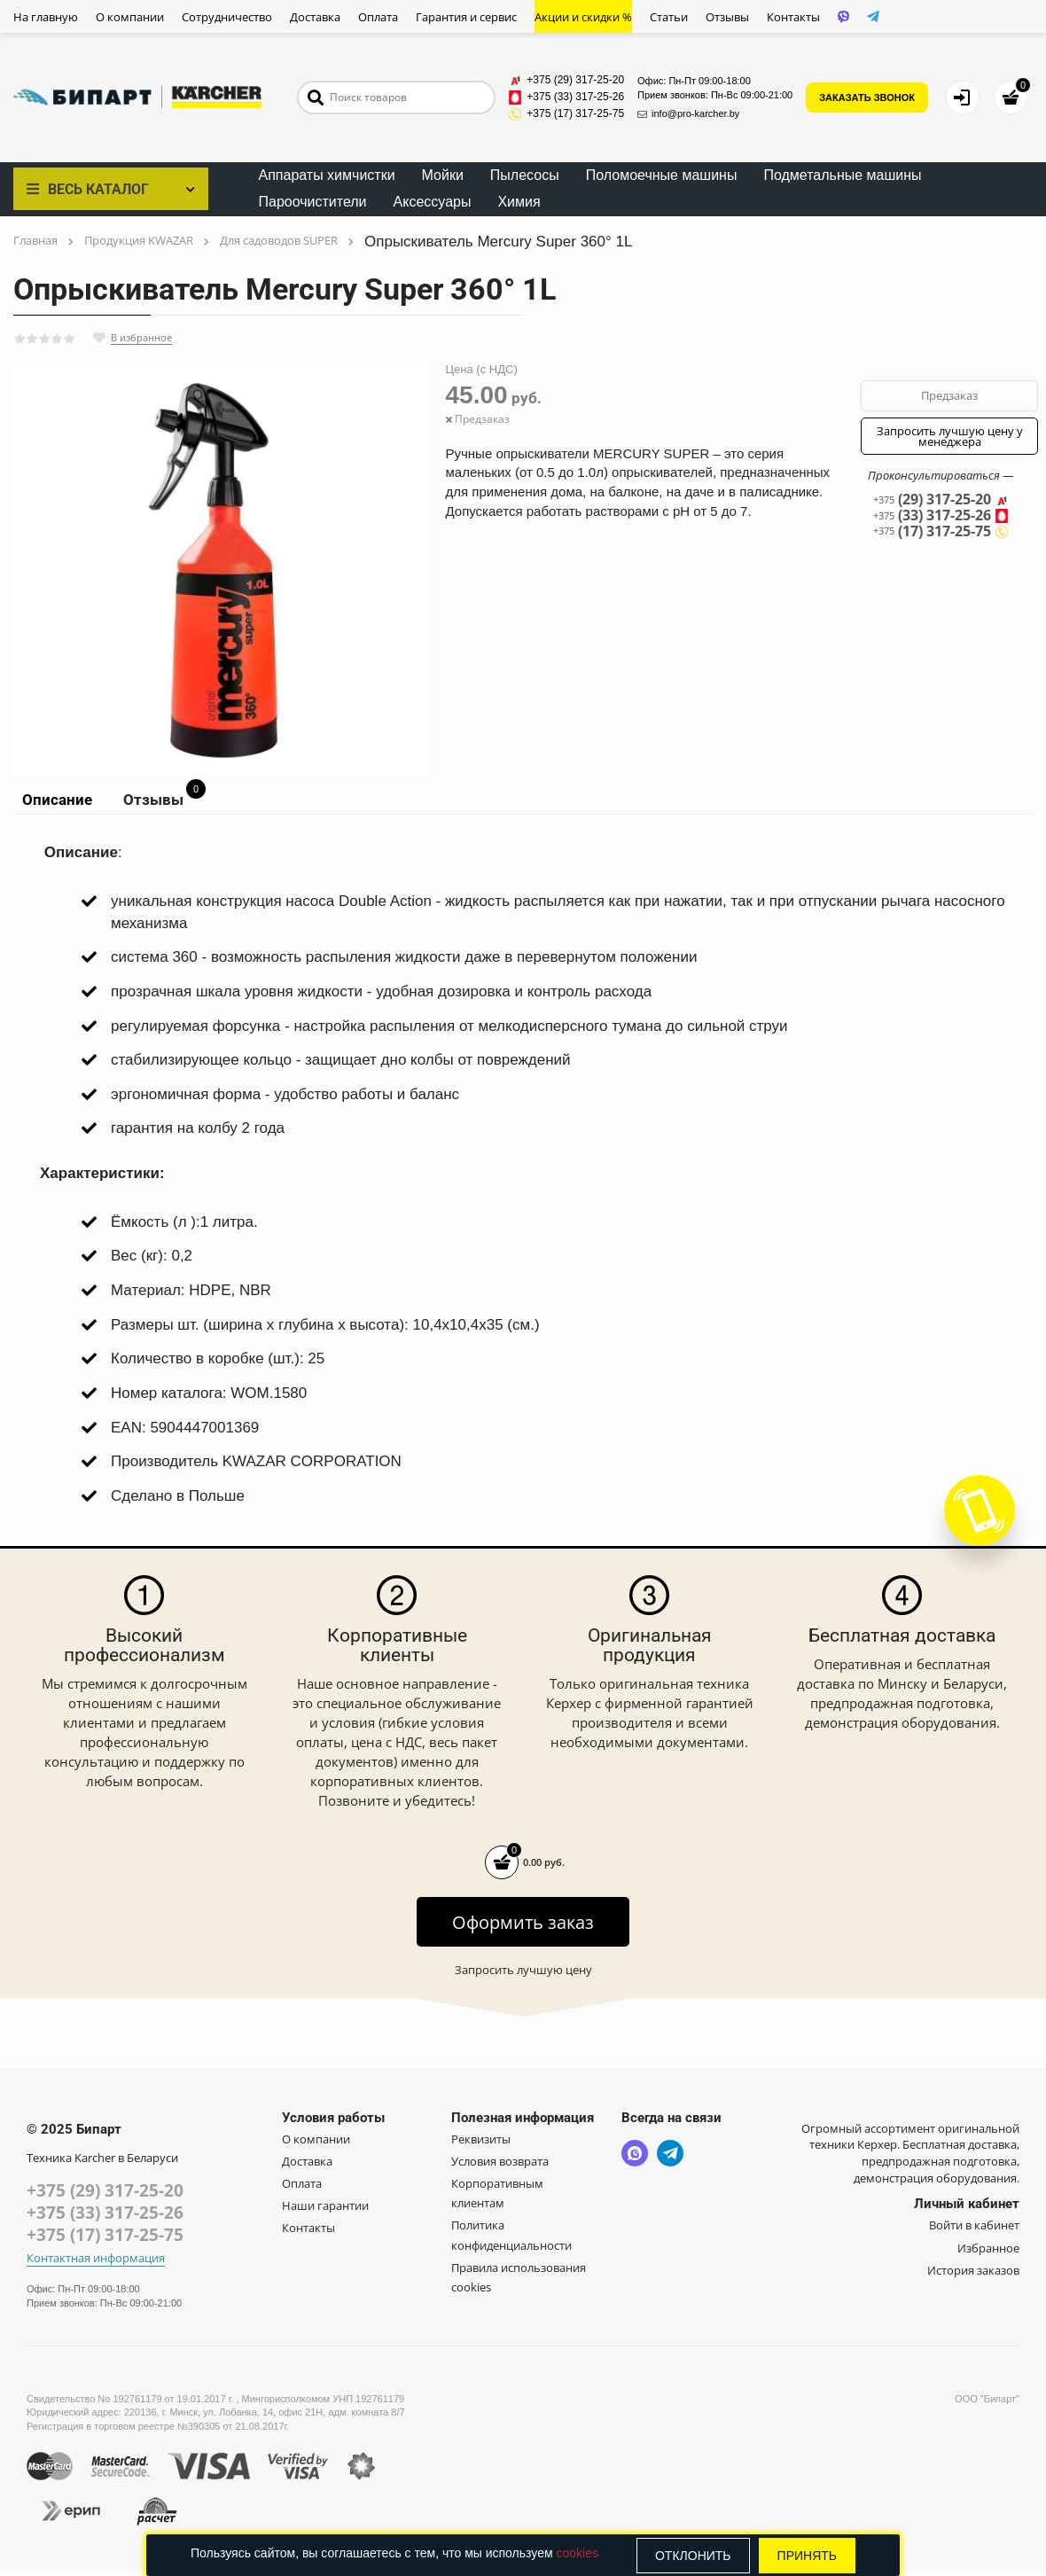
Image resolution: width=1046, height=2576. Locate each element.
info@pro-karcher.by (688, 113)
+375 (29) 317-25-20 (105, 2195)
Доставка (315, 17)
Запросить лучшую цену (523, 1975)
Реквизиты (481, 2144)
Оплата (378, 17)
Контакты (793, 17)
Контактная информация (96, 2263)
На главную (45, 17)
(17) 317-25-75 (940, 533)
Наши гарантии (325, 2211)
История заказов (973, 2275)
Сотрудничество (227, 17)
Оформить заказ (523, 1928)
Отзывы (727, 17)
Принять (807, 2556)
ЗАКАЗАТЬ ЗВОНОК (867, 97)
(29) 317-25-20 (940, 500)
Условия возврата (500, 2166)
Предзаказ (949, 395)
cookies (576, 2553)
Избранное (988, 2252)
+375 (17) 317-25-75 (105, 2240)
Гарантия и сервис (466, 17)
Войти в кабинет (974, 2230)
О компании (130, 17)
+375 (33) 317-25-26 (105, 2217)
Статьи (669, 17)
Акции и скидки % (583, 17)
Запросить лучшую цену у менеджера (950, 436)
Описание (55, 802)
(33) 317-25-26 (940, 517)
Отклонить (693, 2556)
